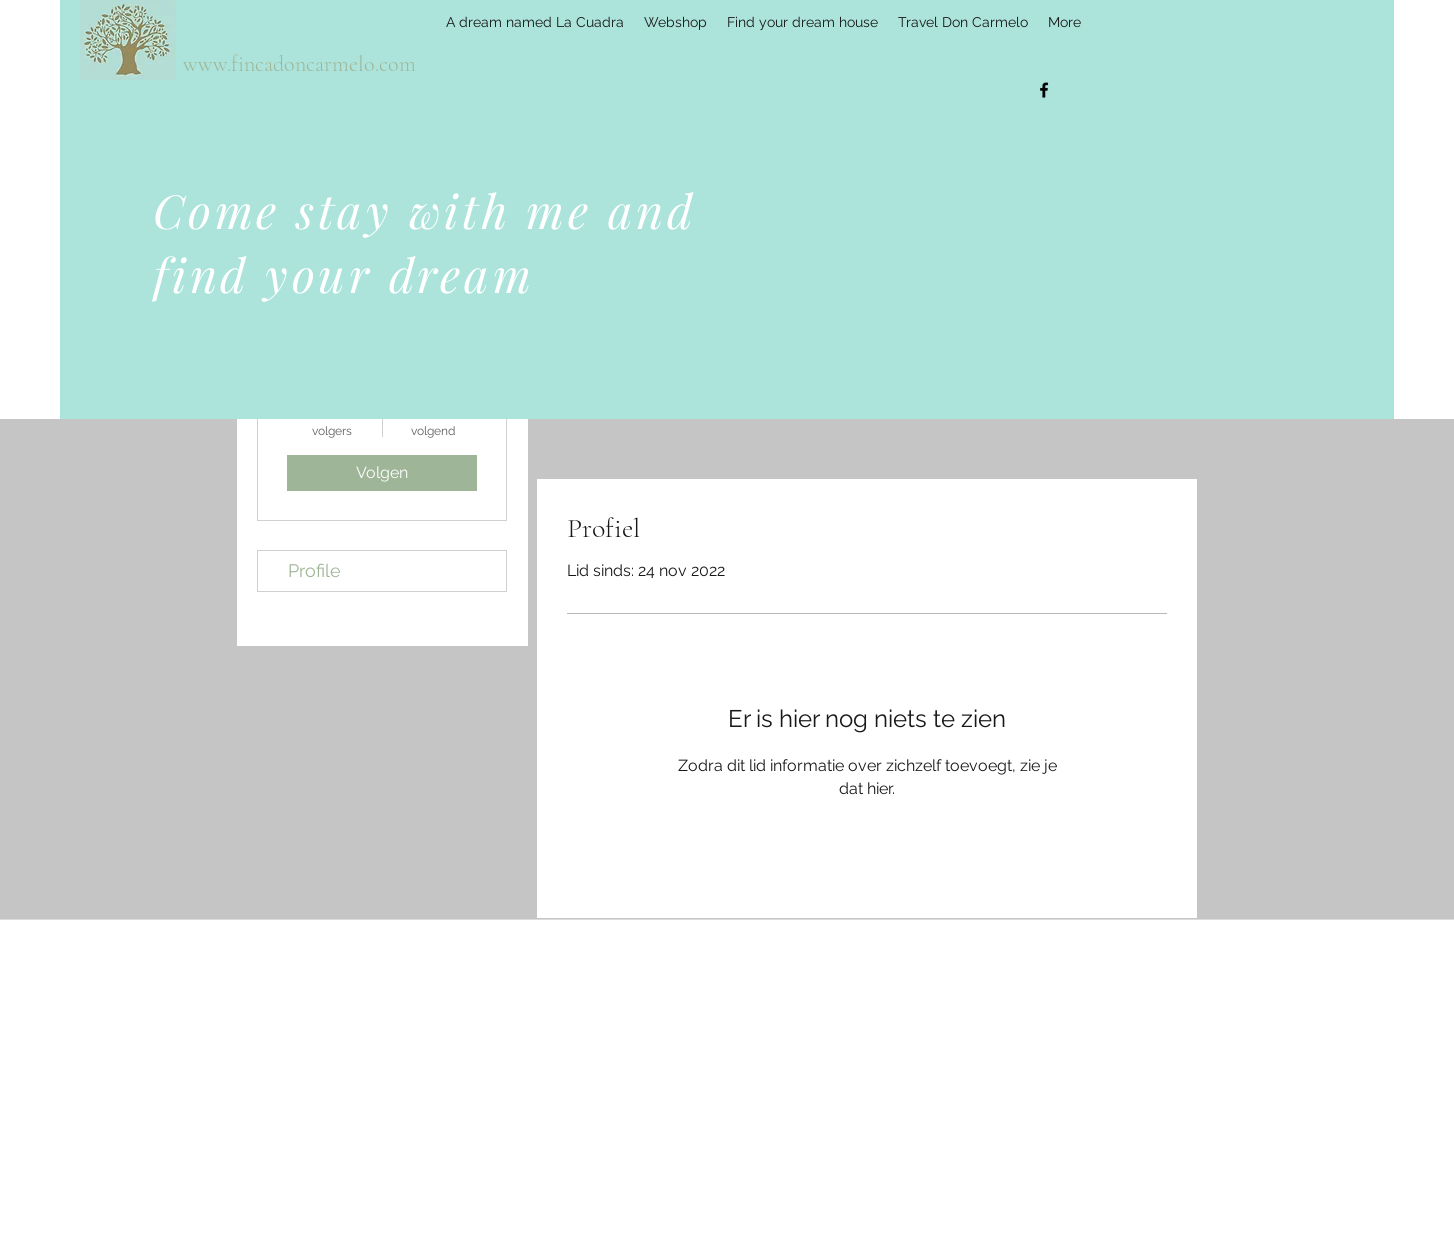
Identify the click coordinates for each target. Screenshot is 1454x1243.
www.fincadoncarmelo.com (299, 64)
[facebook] (1044, 90)
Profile (314, 570)
